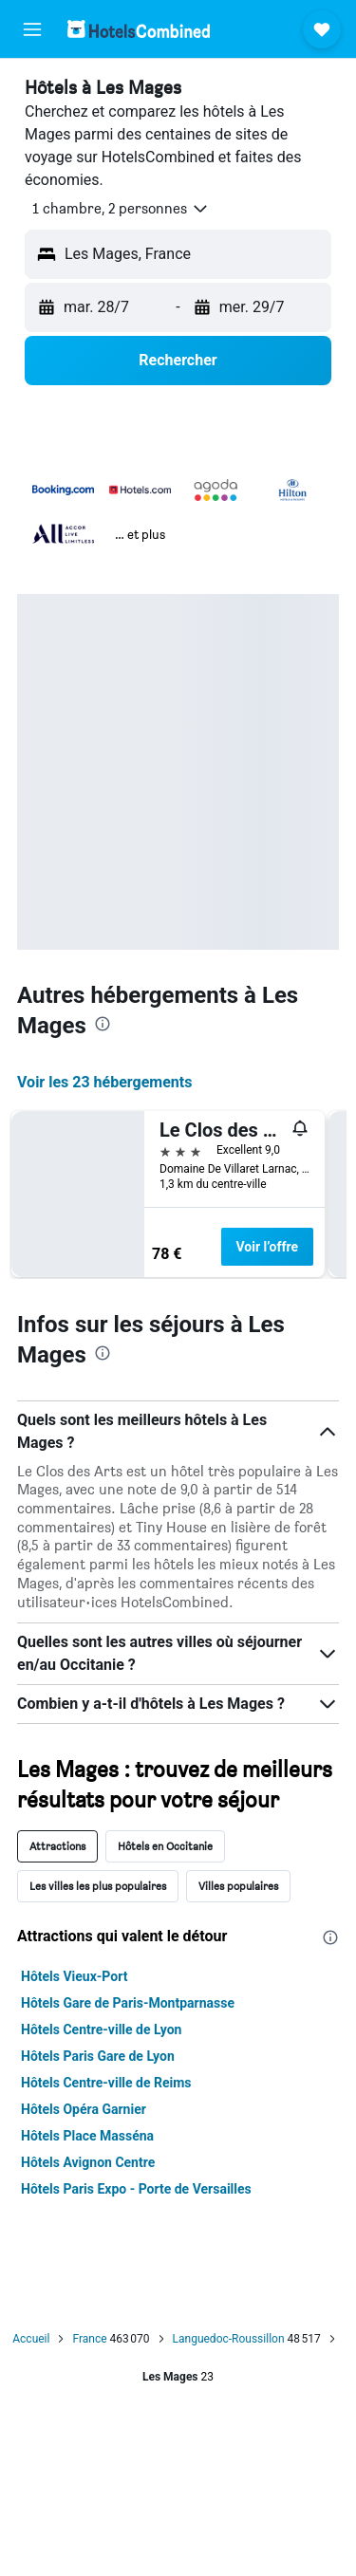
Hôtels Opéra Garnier (83, 2109)
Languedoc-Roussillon (229, 2338)
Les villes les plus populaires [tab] (97, 1886)
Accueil (30, 2338)
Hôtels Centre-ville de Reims (106, 2082)
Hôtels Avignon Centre (88, 2162)
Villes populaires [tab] (238, 1886)
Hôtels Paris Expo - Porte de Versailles (136, 2188)
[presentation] (102, 1023)
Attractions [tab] (57, 1846)
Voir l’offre (267, 1246)
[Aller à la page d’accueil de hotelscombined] (139, 29)
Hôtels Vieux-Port (74, 1976)
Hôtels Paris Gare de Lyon (98, 2056)
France (89, 2338)
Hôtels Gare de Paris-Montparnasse (127, 2003)
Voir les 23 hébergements (104, 1082)
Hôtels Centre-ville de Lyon (101, 2029)
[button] (32, 29)
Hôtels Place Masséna (87, 2135)
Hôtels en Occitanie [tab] (165, 1846)
